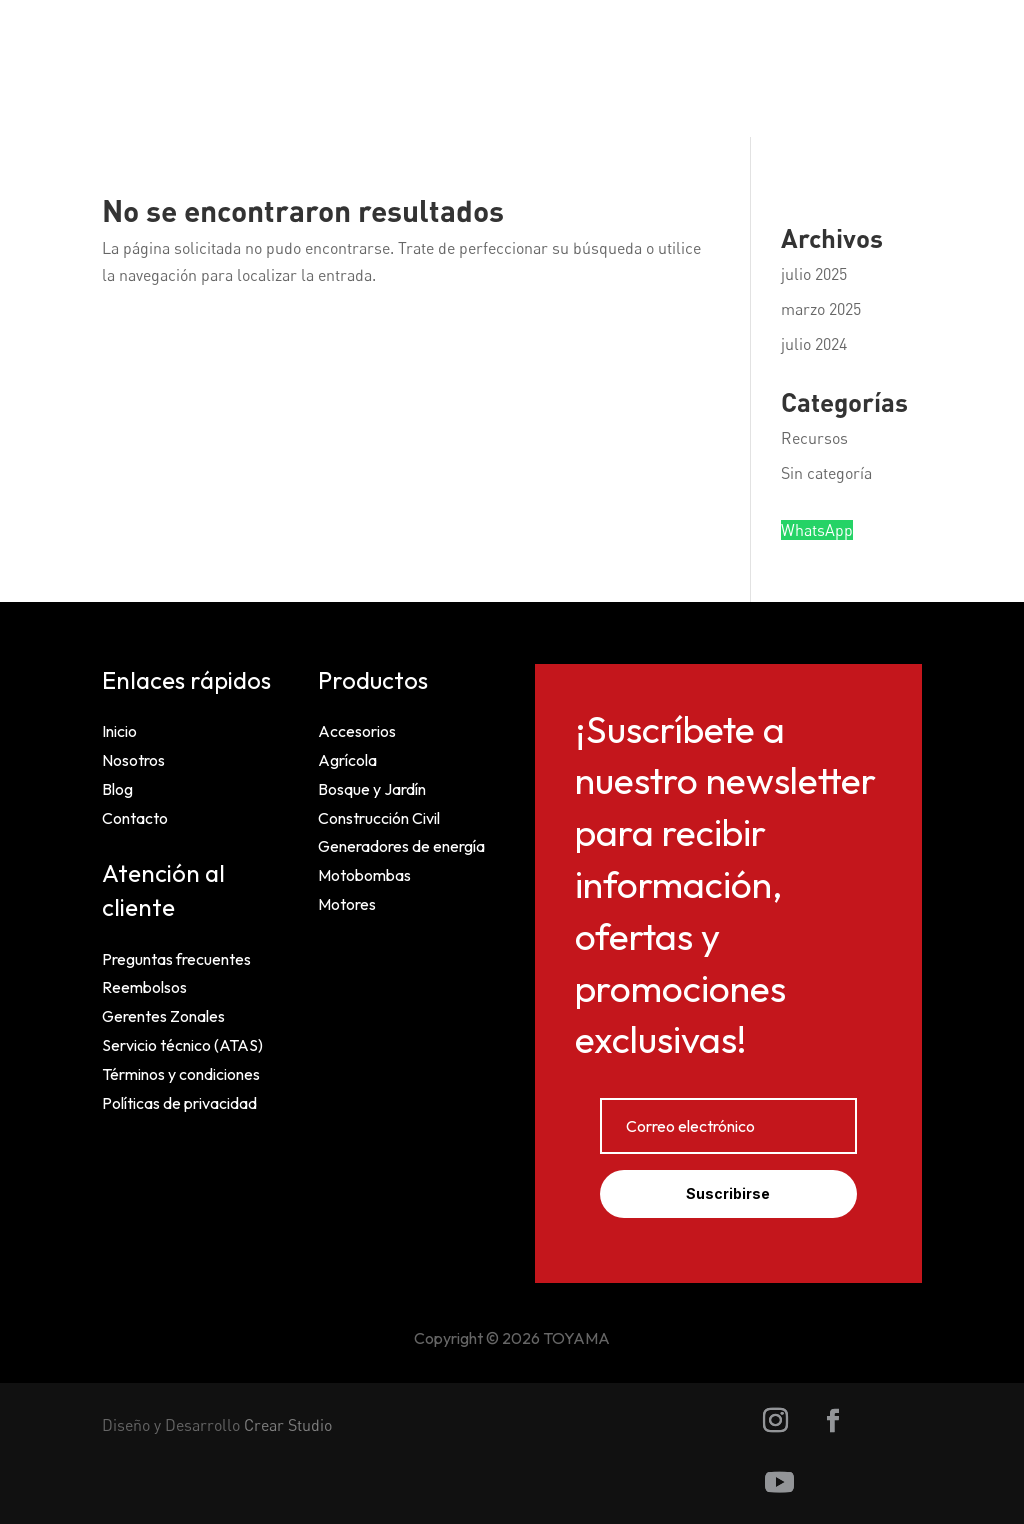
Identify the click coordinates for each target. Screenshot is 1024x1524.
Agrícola (347, 760)
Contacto (135, 818)
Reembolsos (144, 987)
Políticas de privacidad (179, 1103)
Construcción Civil (379, 818)
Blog (117, 789)
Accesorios (357, 731)
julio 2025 (814, 274)
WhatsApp (817, 530)
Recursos (814, 438)
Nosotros (133, 760)
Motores (347, 904)
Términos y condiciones (181, 1074)
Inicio (119, 731)
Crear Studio (288, 1425)
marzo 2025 (821, 309)
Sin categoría (826, 473)
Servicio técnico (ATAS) (182, 1045)
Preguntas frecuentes (176, 959)
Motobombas (364, 875)
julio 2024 (814, 344)
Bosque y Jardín (372, 789)
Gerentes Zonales (163, 1016)
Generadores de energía (401, 846)
